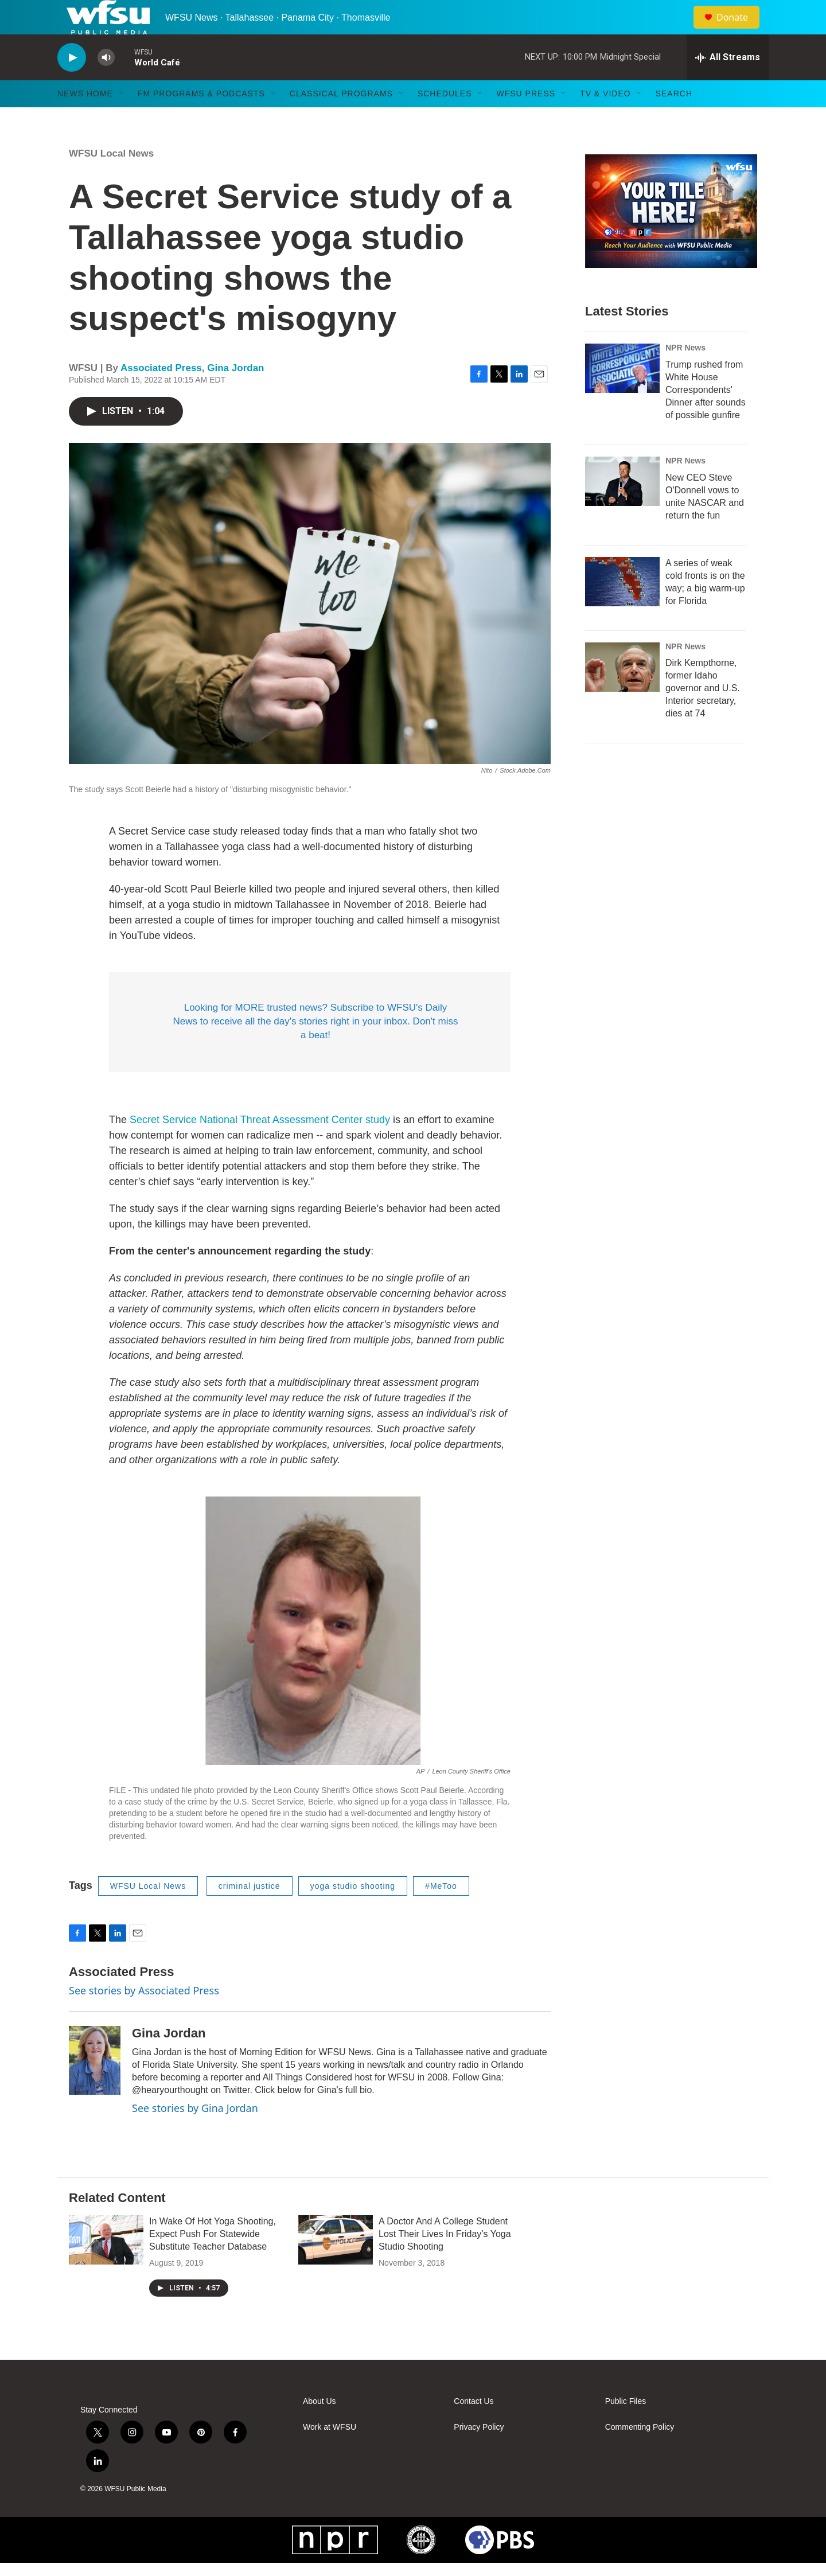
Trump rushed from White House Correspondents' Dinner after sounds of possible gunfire (705, 415)
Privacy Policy (479, 2453)
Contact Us (473, 2427)
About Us (319, 2427)
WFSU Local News (111, 179)
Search (674, 119)
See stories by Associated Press (144, 2016)
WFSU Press (526, 119)
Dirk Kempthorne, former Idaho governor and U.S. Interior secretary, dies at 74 (702, 714)
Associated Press (161, 393)
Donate (739, 30)
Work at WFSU (329, 2453)
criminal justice (249, 1911)
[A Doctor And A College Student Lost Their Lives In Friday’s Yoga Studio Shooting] (335, 2265)
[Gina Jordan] (94, 2086)
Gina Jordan (235, 393)
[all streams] (728, 83)
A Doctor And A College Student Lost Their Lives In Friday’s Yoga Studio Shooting (445, 2259)
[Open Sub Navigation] (121, 119)
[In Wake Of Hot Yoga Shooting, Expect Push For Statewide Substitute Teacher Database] (106, 2265)
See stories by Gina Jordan (195, 2134)
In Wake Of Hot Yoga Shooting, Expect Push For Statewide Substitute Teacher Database (212, 2259)
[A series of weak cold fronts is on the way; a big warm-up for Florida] (622, 607)
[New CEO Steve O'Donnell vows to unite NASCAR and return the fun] (622, 507)
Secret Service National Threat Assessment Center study (260, 1145)
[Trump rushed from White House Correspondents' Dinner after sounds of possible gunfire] (622, 394)
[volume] (106, 83)
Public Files (625, 2427)
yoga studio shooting (352, 1911)
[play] (72, 83)
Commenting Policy (640, 2453)
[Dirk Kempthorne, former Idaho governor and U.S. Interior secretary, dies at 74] (622, 693)
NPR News (685, 373)
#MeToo (441, 1911)
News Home (85, 119)
